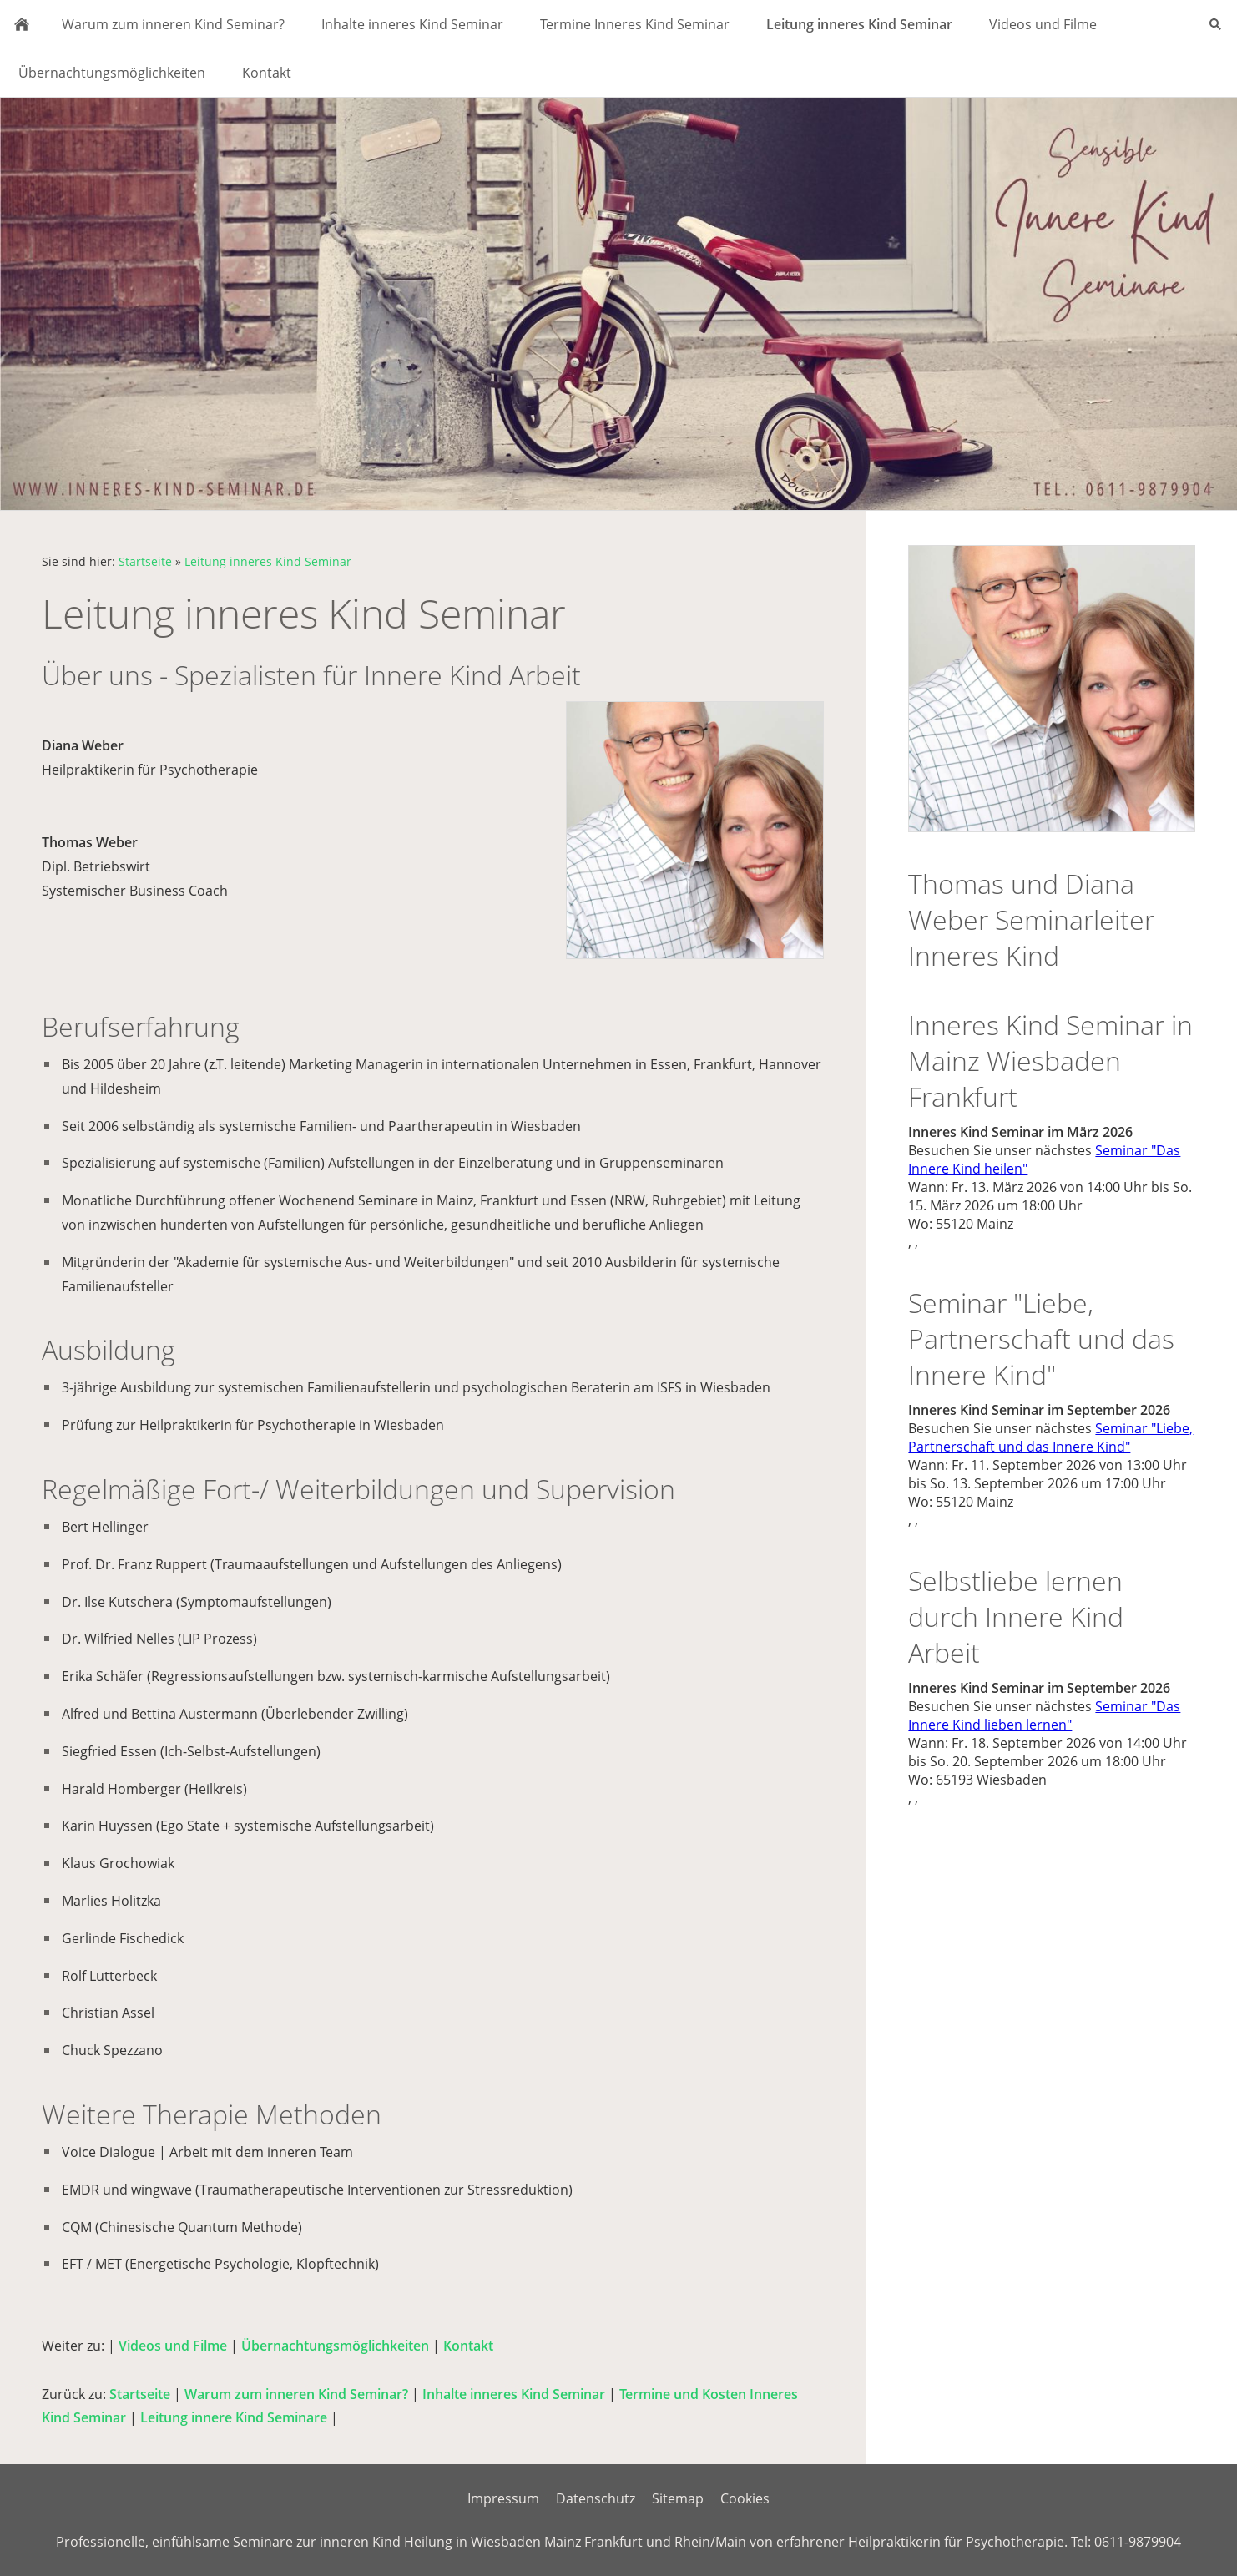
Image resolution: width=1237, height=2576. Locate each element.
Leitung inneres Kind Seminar (267, 561)
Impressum (503, 2498)
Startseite (145, 561)
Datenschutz (595, 2498)
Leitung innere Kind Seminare (233, 2417)
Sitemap (678, 2498)
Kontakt (468, 2345)
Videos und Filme (173, 2345)
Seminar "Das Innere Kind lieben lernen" (1044, 1715)
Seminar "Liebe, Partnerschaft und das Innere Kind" (1050, 1437)
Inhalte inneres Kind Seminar (513, 2394)
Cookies (745, 2498)
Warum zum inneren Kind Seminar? (296, 2394)
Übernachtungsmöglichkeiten (335, 2345)
